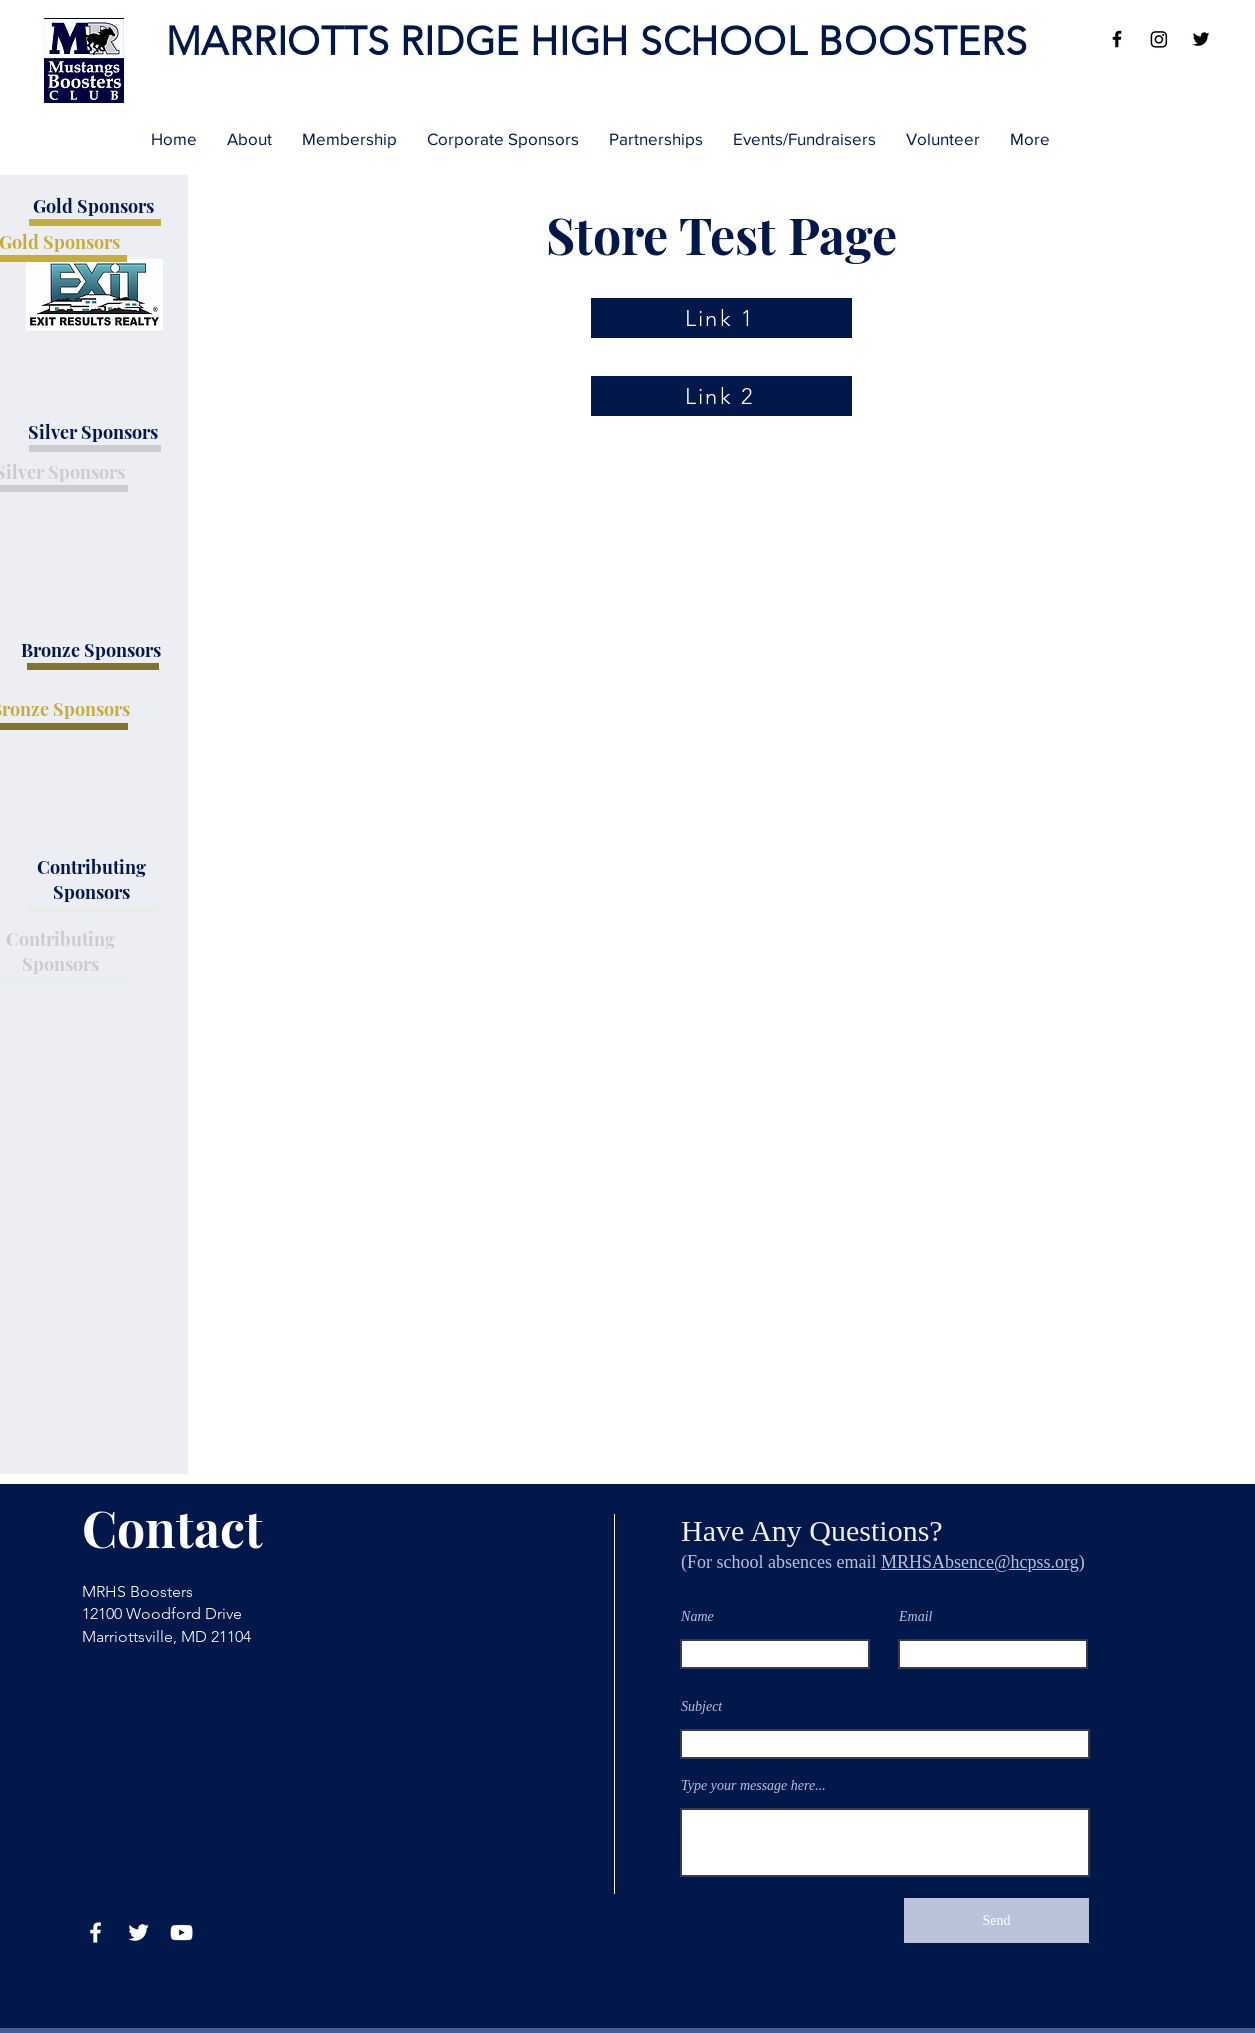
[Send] (996, 1920)
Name (697, 1617)
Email (915, 1617)
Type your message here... (753, 1786)
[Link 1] (721, 318)
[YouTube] (181, 1932)
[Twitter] (1201, 39)
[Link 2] (721, 396)
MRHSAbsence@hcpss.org (980, 1562)
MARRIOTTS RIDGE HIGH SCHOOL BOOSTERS (597, 41)
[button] (249, 139)
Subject (701, 1707)
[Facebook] (1117, 39)
